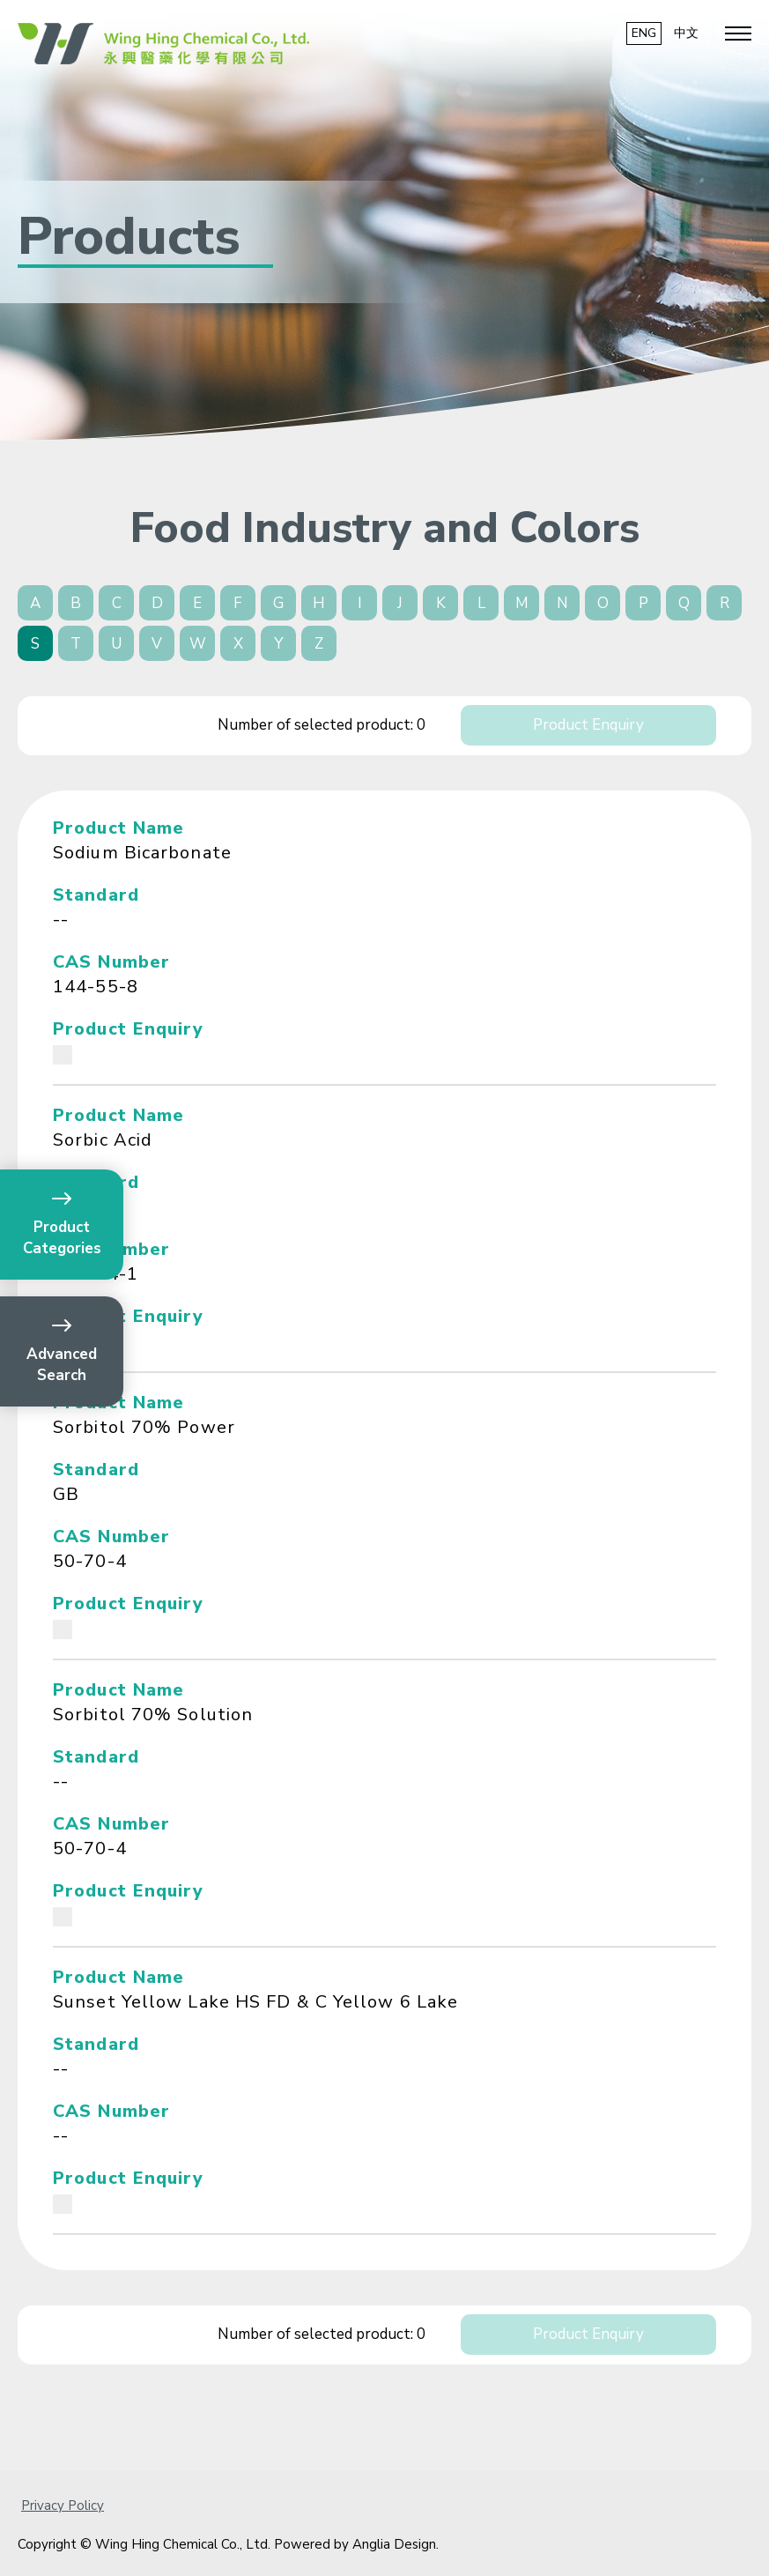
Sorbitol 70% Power (144, 1427)
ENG (644, 33)
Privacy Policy (62, 2505)
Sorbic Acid (102, 1140)
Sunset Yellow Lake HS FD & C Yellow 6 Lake (255, 2002)
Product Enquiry (588, 725)
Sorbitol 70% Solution (153, 1714)
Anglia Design (394, 2544)
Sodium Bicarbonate (142, 853)
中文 (686, 33)
